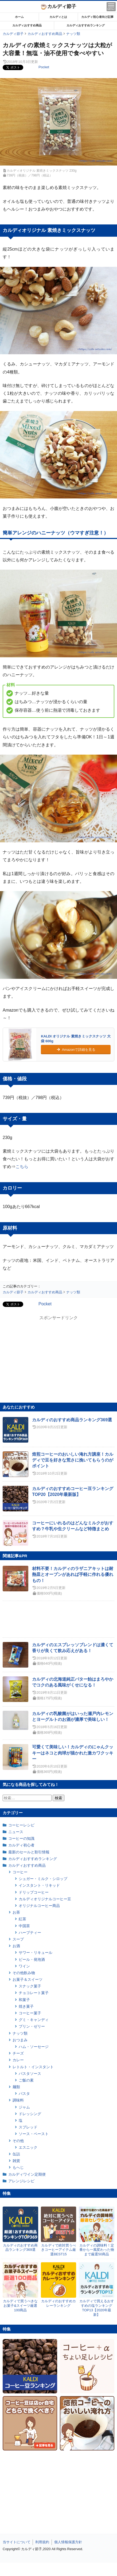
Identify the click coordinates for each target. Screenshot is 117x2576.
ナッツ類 (20, 2033)
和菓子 (24, 2000)
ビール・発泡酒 (32, 1959)
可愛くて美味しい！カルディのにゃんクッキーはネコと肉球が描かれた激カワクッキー (72, 1753)
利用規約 (42, 2542)
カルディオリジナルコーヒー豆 (45, 1899)
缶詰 (16, 2154)
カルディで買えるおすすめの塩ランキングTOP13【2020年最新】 (96, 2308)
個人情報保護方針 (68, 2542)
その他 (18, 2141)
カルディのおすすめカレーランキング (58, 2303)
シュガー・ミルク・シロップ (43, 1879)
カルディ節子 (58, 6)
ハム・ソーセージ (34, 2046)
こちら (21, 1166)
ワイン (24, 1966)
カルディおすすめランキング (86, 25)
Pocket (43, 67)
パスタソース (30, 2073)
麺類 (16, 2087)
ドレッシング (30, 2114)
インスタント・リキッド (39, 1885)
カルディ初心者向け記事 (97, 16)
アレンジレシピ (21, 2181)
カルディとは (58, 16)
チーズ (18, 2053)
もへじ (18, 2167)
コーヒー (20, 1872)
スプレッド (28, 2127)
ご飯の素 (26, 2080)
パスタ (24, 2093)
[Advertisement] (58, 2569)
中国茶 (24, 1926)
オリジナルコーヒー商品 (39, 1905)
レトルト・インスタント (33, 2067)
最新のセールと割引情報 (28, 1852)
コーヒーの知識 (21, 1838)
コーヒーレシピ (21, 1825)
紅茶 (22, 1919)
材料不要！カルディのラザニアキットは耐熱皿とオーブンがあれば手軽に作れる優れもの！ (72, 1574)
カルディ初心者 (21, 1845)
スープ (18, 1939)
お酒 (16, 1946)
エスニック (28, 2147)
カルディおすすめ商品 (27, 25)
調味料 (18, 2100)
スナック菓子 (30, 1986)
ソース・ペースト (34, 2134)
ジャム (24, 2107)
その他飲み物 (24, 1973)
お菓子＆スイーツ (27, 1979)
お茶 (16, 1912)
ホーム (19, 16)
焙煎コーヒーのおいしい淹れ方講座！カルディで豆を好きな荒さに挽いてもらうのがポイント (72, 1460)
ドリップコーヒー (34, 1892)
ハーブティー (30, 1932)
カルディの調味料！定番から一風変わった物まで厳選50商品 (96, 2249)
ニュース (15, 1832)
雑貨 (16, 2161)
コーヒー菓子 (30, 2013)
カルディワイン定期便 (27, 2174)
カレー (18, 2060)
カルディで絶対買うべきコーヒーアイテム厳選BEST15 (58, 2249)
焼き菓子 (26, 2006)
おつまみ (20, 2040)
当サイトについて (16, 2542)
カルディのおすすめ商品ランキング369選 (72, 1420)
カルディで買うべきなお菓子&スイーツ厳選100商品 (20, 2305)
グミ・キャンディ (34, 2020)
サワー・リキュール (35, 1952)
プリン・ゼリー (32, 2026)
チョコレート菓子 (34, 1993)
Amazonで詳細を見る (75, 1050)
